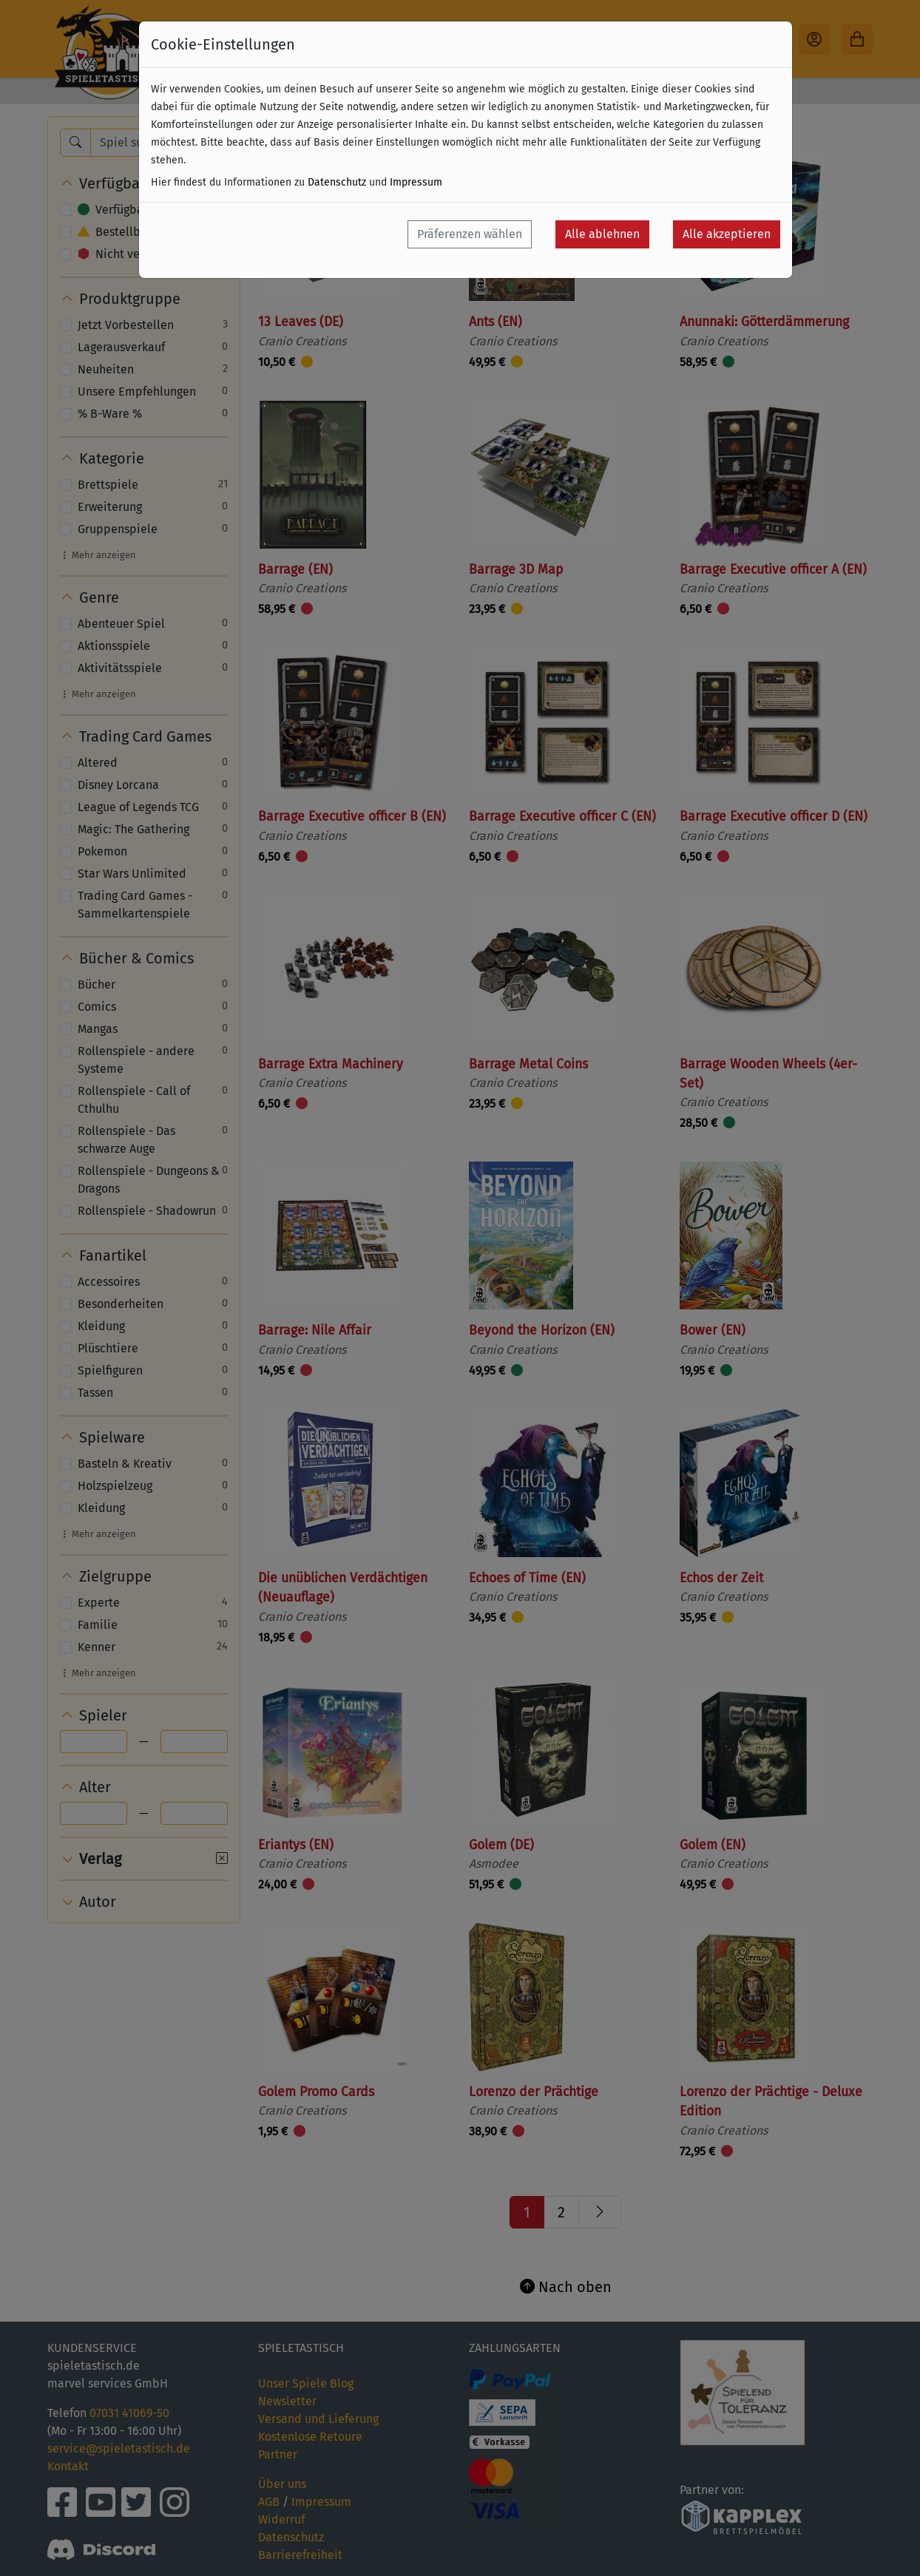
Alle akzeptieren (727, 234)
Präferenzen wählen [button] (469, 234)
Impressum (416, 182)
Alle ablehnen (602, 234)
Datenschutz (337, 182)
